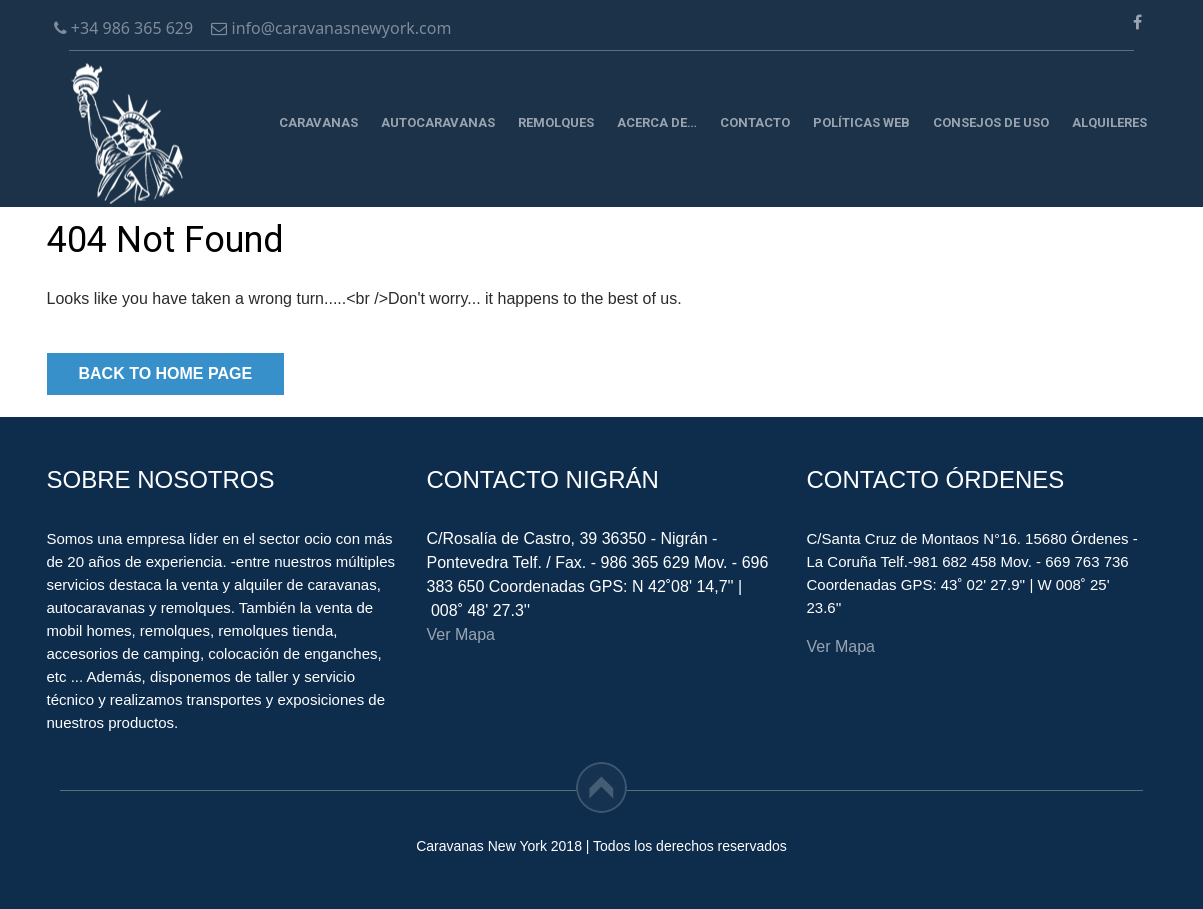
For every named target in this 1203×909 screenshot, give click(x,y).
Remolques (556, 122)
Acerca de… (657, 122)
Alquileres (1109, 122)
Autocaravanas (438, 122)
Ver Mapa (461, 634)
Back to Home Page (166, 373)
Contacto (755, 122)
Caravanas (318, 122)
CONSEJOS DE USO (991, 122)
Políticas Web (861, 122)
